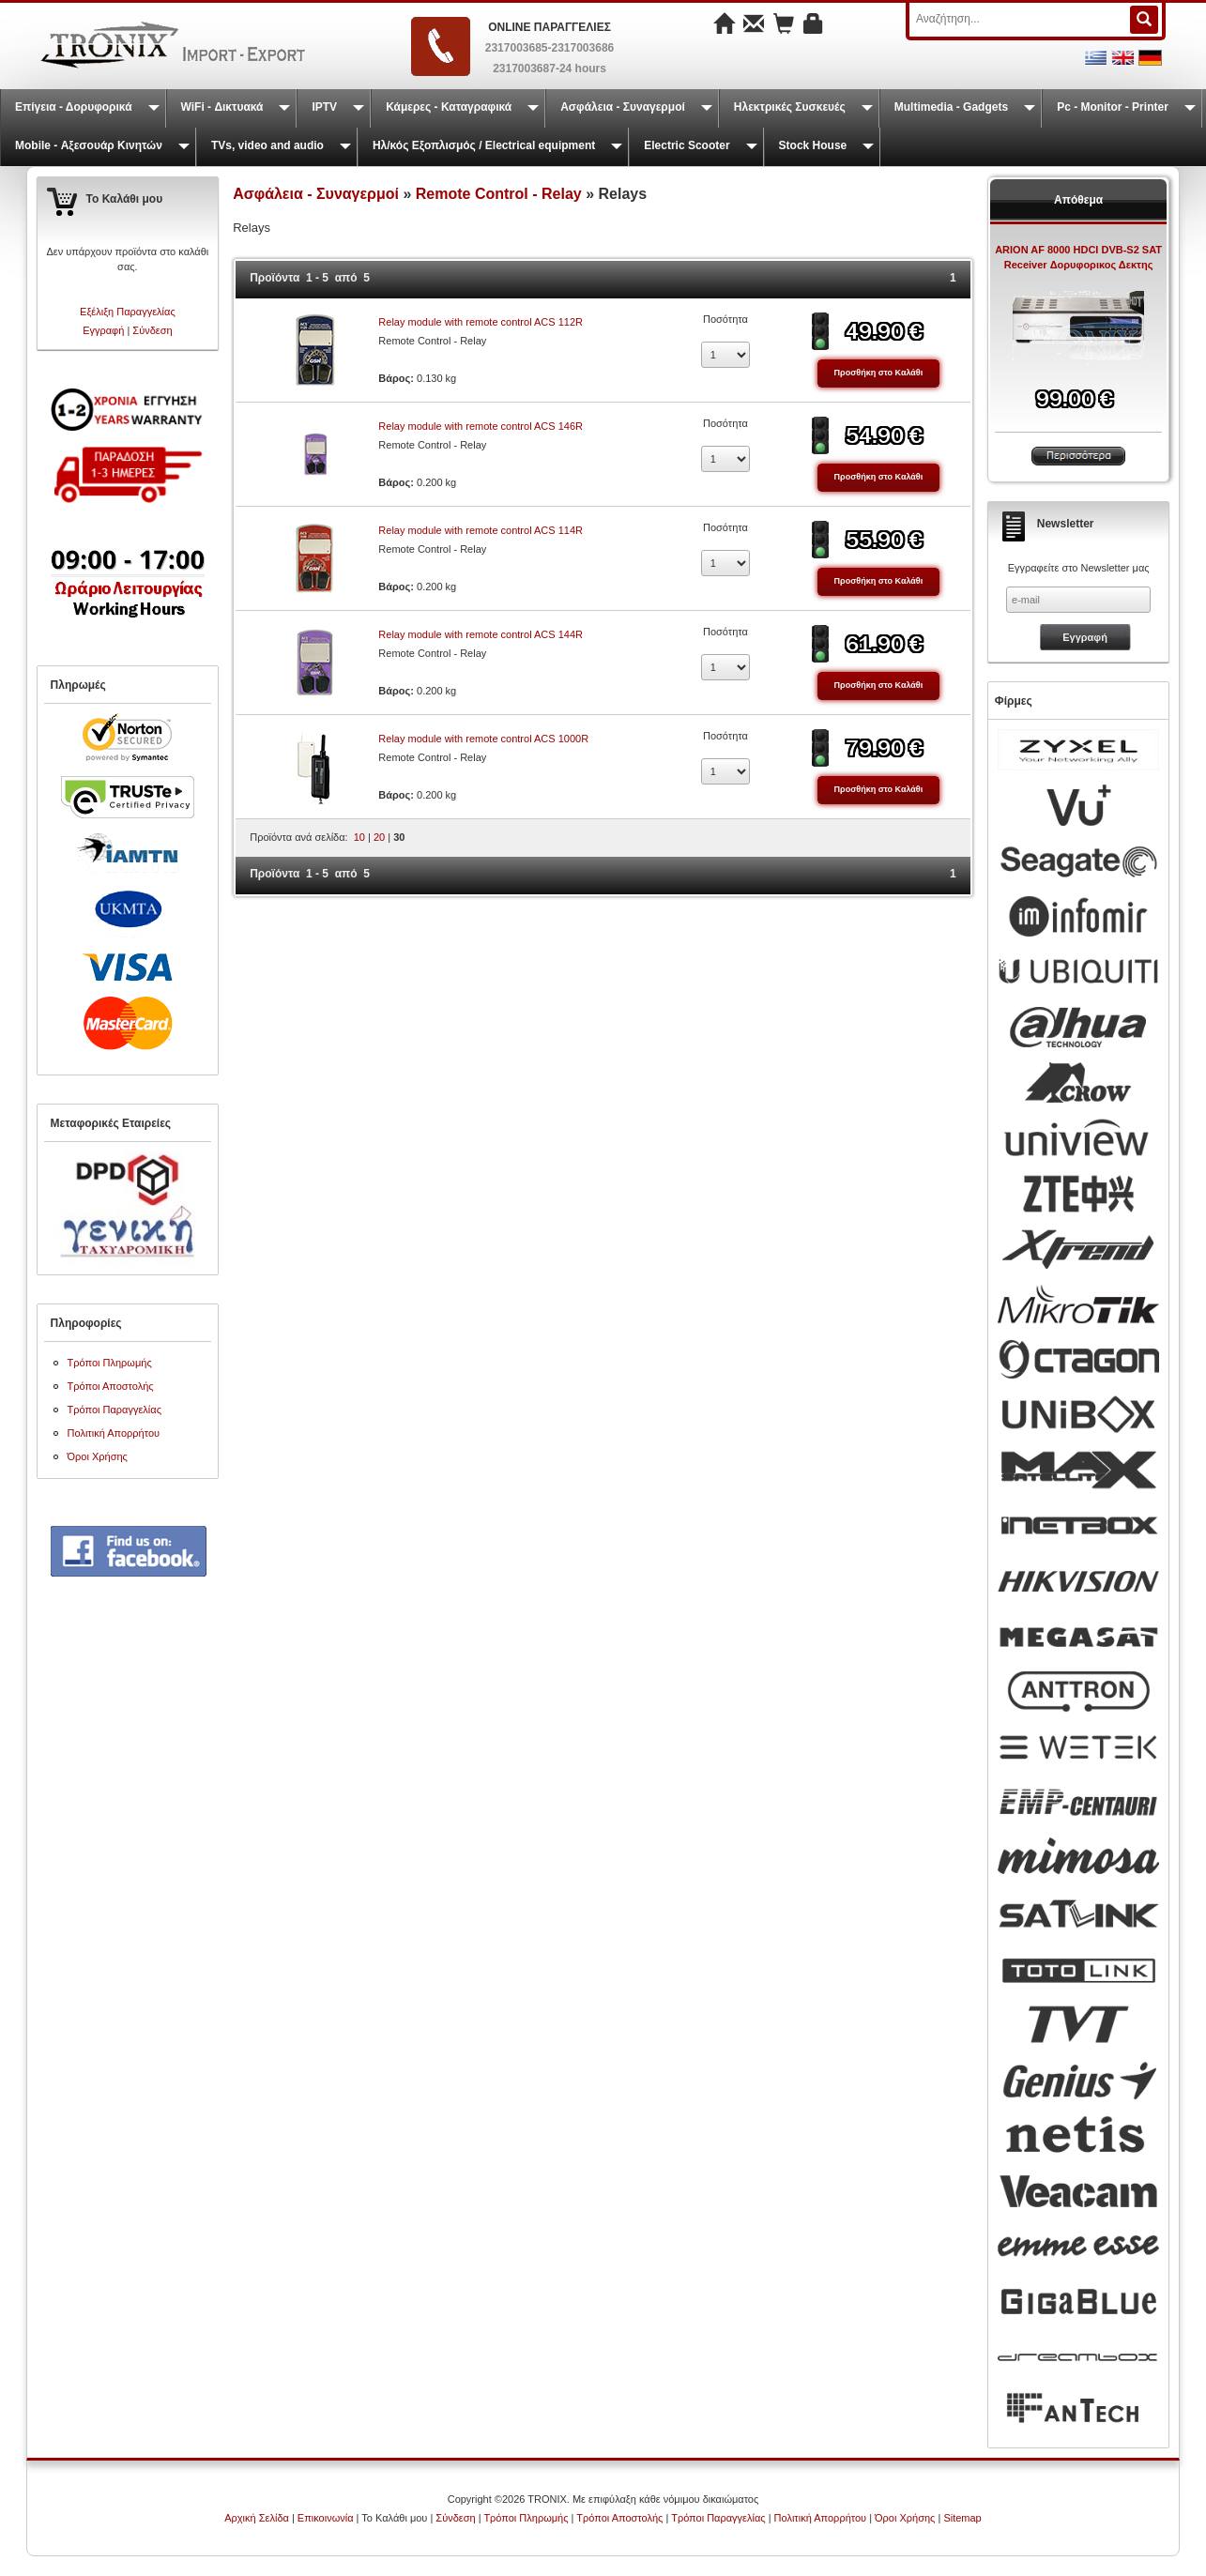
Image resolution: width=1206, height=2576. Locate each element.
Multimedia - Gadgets (951, 107)
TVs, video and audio (267, 145)
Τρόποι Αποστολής (111, 1386)
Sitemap (962, 2517)
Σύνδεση (152, 330)
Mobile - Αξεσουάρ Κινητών (88, 145)
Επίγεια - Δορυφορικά (73, 107)
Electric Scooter (686, 145)
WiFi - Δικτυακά (222, 107)
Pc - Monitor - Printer (1112, 107)
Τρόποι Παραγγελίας (114, 1409)
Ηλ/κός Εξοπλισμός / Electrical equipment (484, 145)
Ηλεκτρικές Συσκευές (790, 107)
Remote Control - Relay (499, 194)
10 (359, 837)
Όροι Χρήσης (98, 1456)
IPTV (324, 107)
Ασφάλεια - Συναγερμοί (622, 107)
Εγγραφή (103, 330)
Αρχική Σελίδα (256, 2517)
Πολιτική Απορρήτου (114, 1433)
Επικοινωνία (326, 2517)
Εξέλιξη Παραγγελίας (128, 311)
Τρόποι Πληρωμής (110, 1362)
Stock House (813, 145)
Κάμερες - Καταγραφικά (448, 107)
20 (379, 837)
